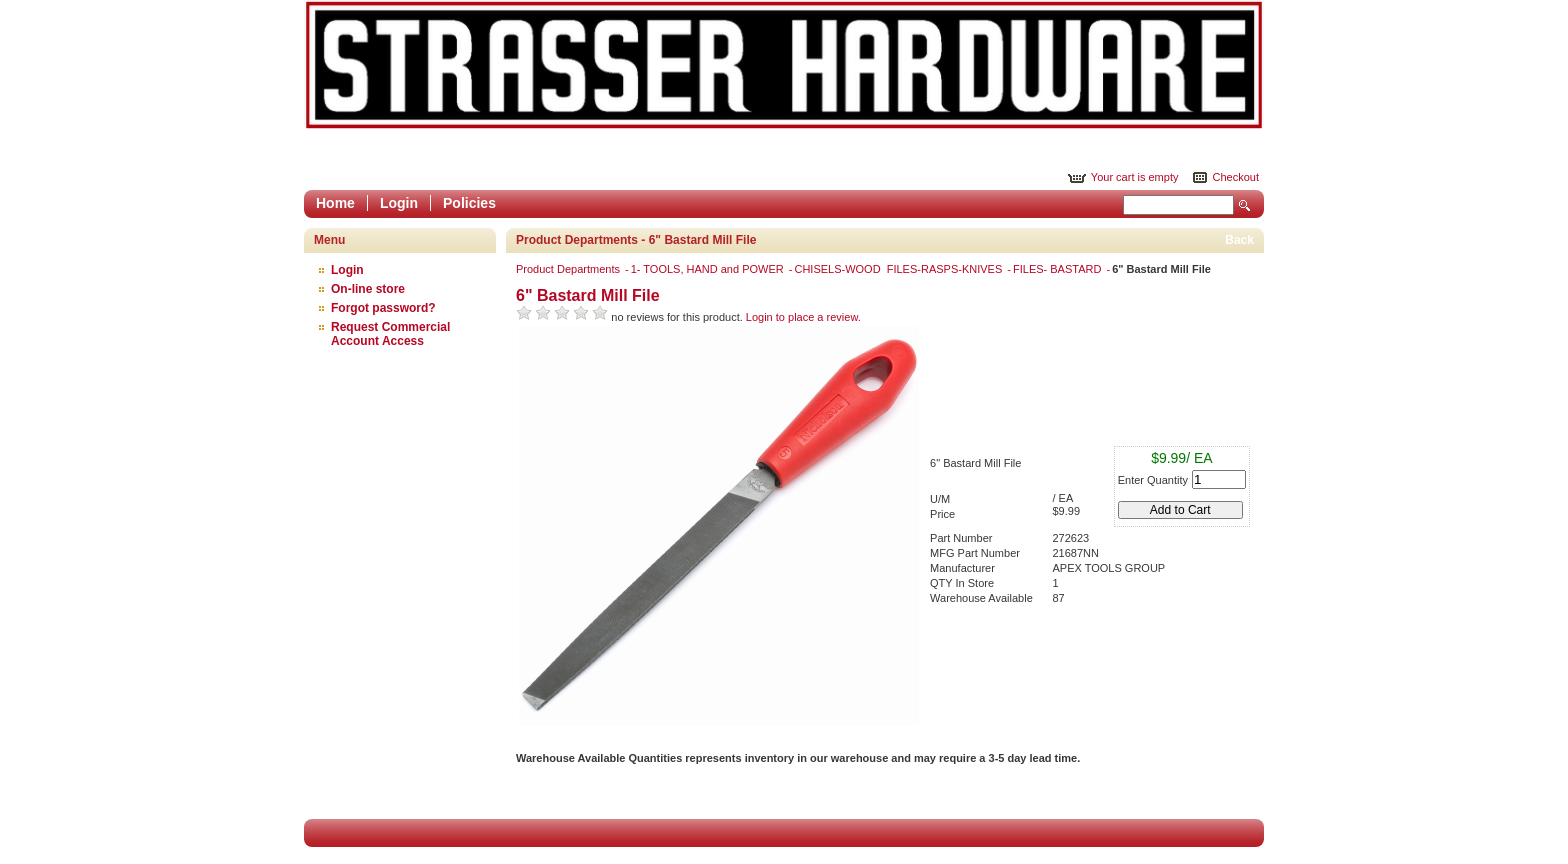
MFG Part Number (975, 553)
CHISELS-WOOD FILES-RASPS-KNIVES (899, 269)
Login (399, 203)
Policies (469, 203)
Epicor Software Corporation (784, 65)
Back (1239, 240)
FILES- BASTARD (1058, 269)
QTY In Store (962, 583)
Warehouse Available (981, 598)
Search (1245, 205)
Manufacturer (962, 568)
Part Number (961, 538)
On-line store (368, 289)
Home (335, 203)
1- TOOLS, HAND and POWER (709, 269)
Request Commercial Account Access (390, 334)
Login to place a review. (803, 317)
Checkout (1236, 177)
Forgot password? (383, 308)
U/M (940, 499)
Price (942, 514)
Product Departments (569, 269)
